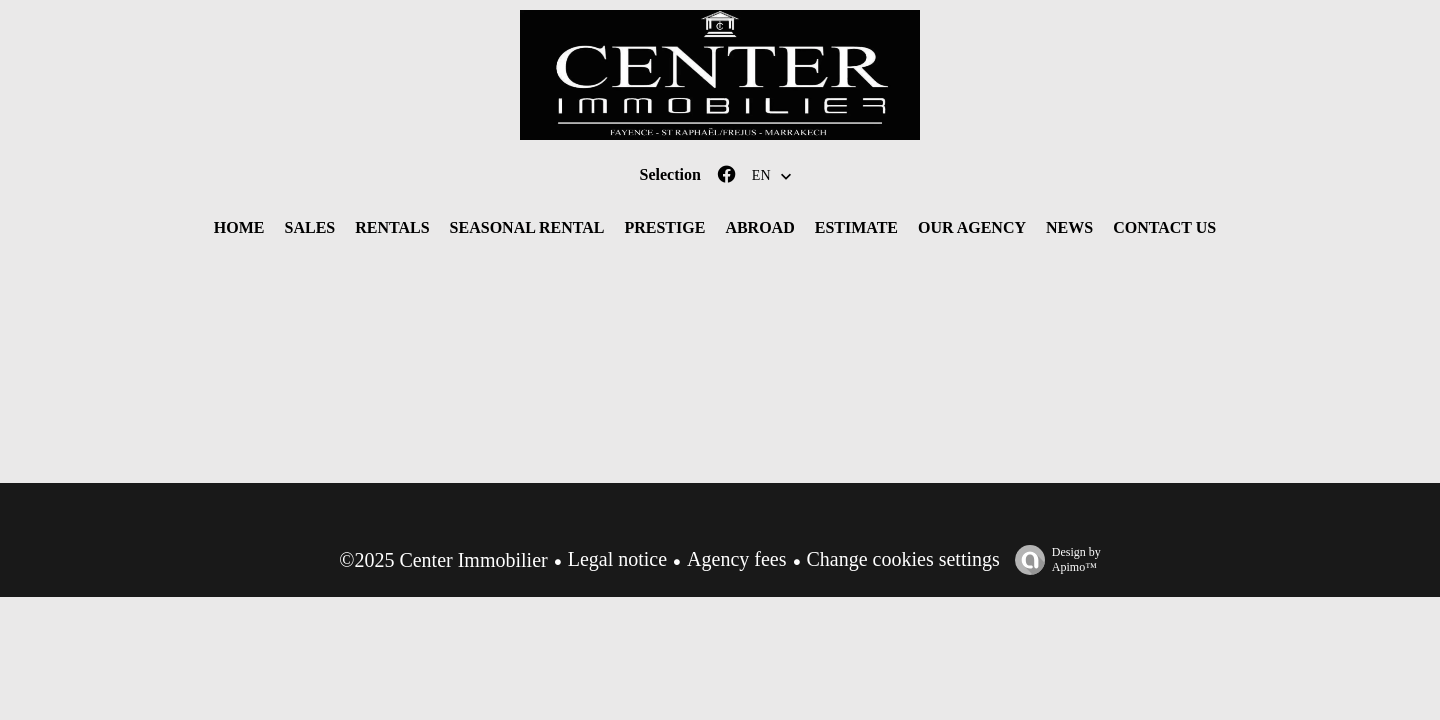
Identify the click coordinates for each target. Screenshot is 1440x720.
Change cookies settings (903, 559)
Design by (1053, 560)
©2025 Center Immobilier (443, 560)
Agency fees (736, 559)
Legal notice (617, 559)
